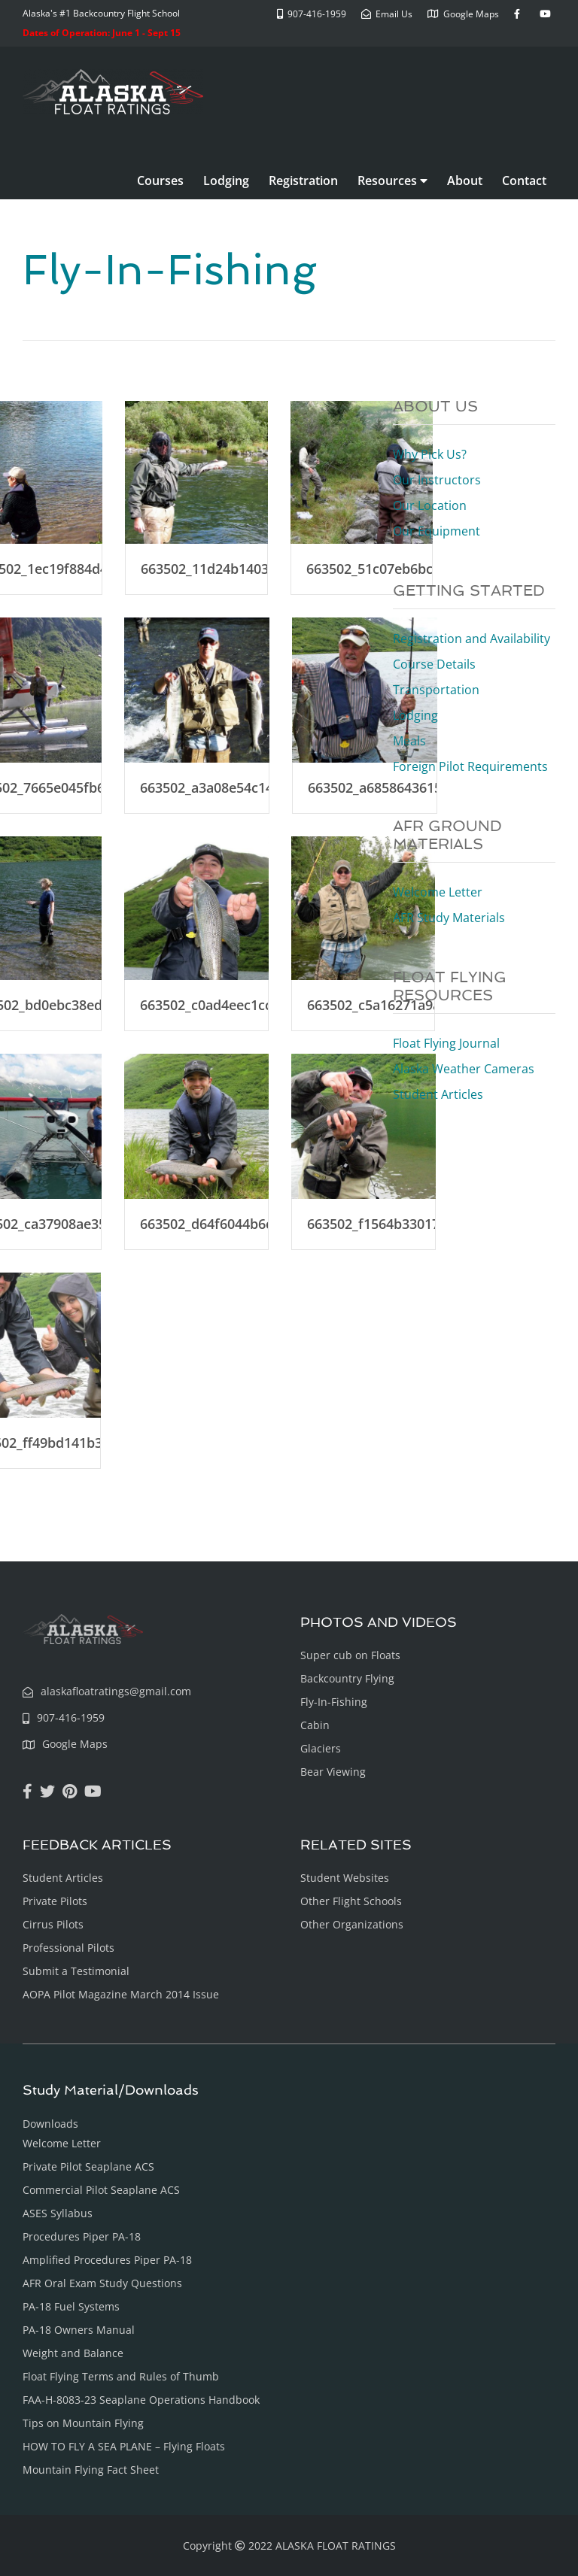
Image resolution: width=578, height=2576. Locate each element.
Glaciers (320, 1748)
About (464, 180)
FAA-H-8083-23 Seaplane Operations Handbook (141, 2399)
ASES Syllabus (58, 2213)
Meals (409, 741)
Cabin (315, 1725)
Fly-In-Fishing (333, 1702)
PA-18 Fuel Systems (71, 2306)
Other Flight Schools (351, 1901)
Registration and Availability (471, 638)
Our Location (430, 505)
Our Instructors (437, 480)
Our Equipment (436, 531)
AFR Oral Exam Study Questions (102, 2283)
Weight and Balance (73, 2353)
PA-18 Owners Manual (79, 2330)
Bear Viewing (333, 1771)
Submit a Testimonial (76, 1971)
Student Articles (438, 1094)
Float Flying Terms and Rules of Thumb (121, 2376)
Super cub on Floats (350, 1655)
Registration (303, 180)
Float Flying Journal (446, 1043)
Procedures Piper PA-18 (82, 2236)
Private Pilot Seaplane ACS (88, 2166)
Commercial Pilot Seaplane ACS (101, 2190)
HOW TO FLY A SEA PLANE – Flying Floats (124, 2446)
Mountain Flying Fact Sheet (91, 2469)
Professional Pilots (68, 1947)
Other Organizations (351, 1924)
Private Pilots (55, 1901)
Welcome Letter (437, 892)
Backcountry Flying (347, 1678)
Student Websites (344, 1878)
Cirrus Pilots (53, 1924)
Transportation (436, 689)
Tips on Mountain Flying (83, 2423)
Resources (392, 180)
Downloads (50, 2123)
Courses (160, 180)
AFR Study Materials (449, 917)
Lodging (226, 180)
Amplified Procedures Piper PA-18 (107, 2260)
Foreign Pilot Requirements (470, 766)
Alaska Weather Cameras (463, 1068)
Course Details (434, 664)
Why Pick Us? (430, 454)
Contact (524, 180)
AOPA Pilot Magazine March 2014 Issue (121, 1994)
